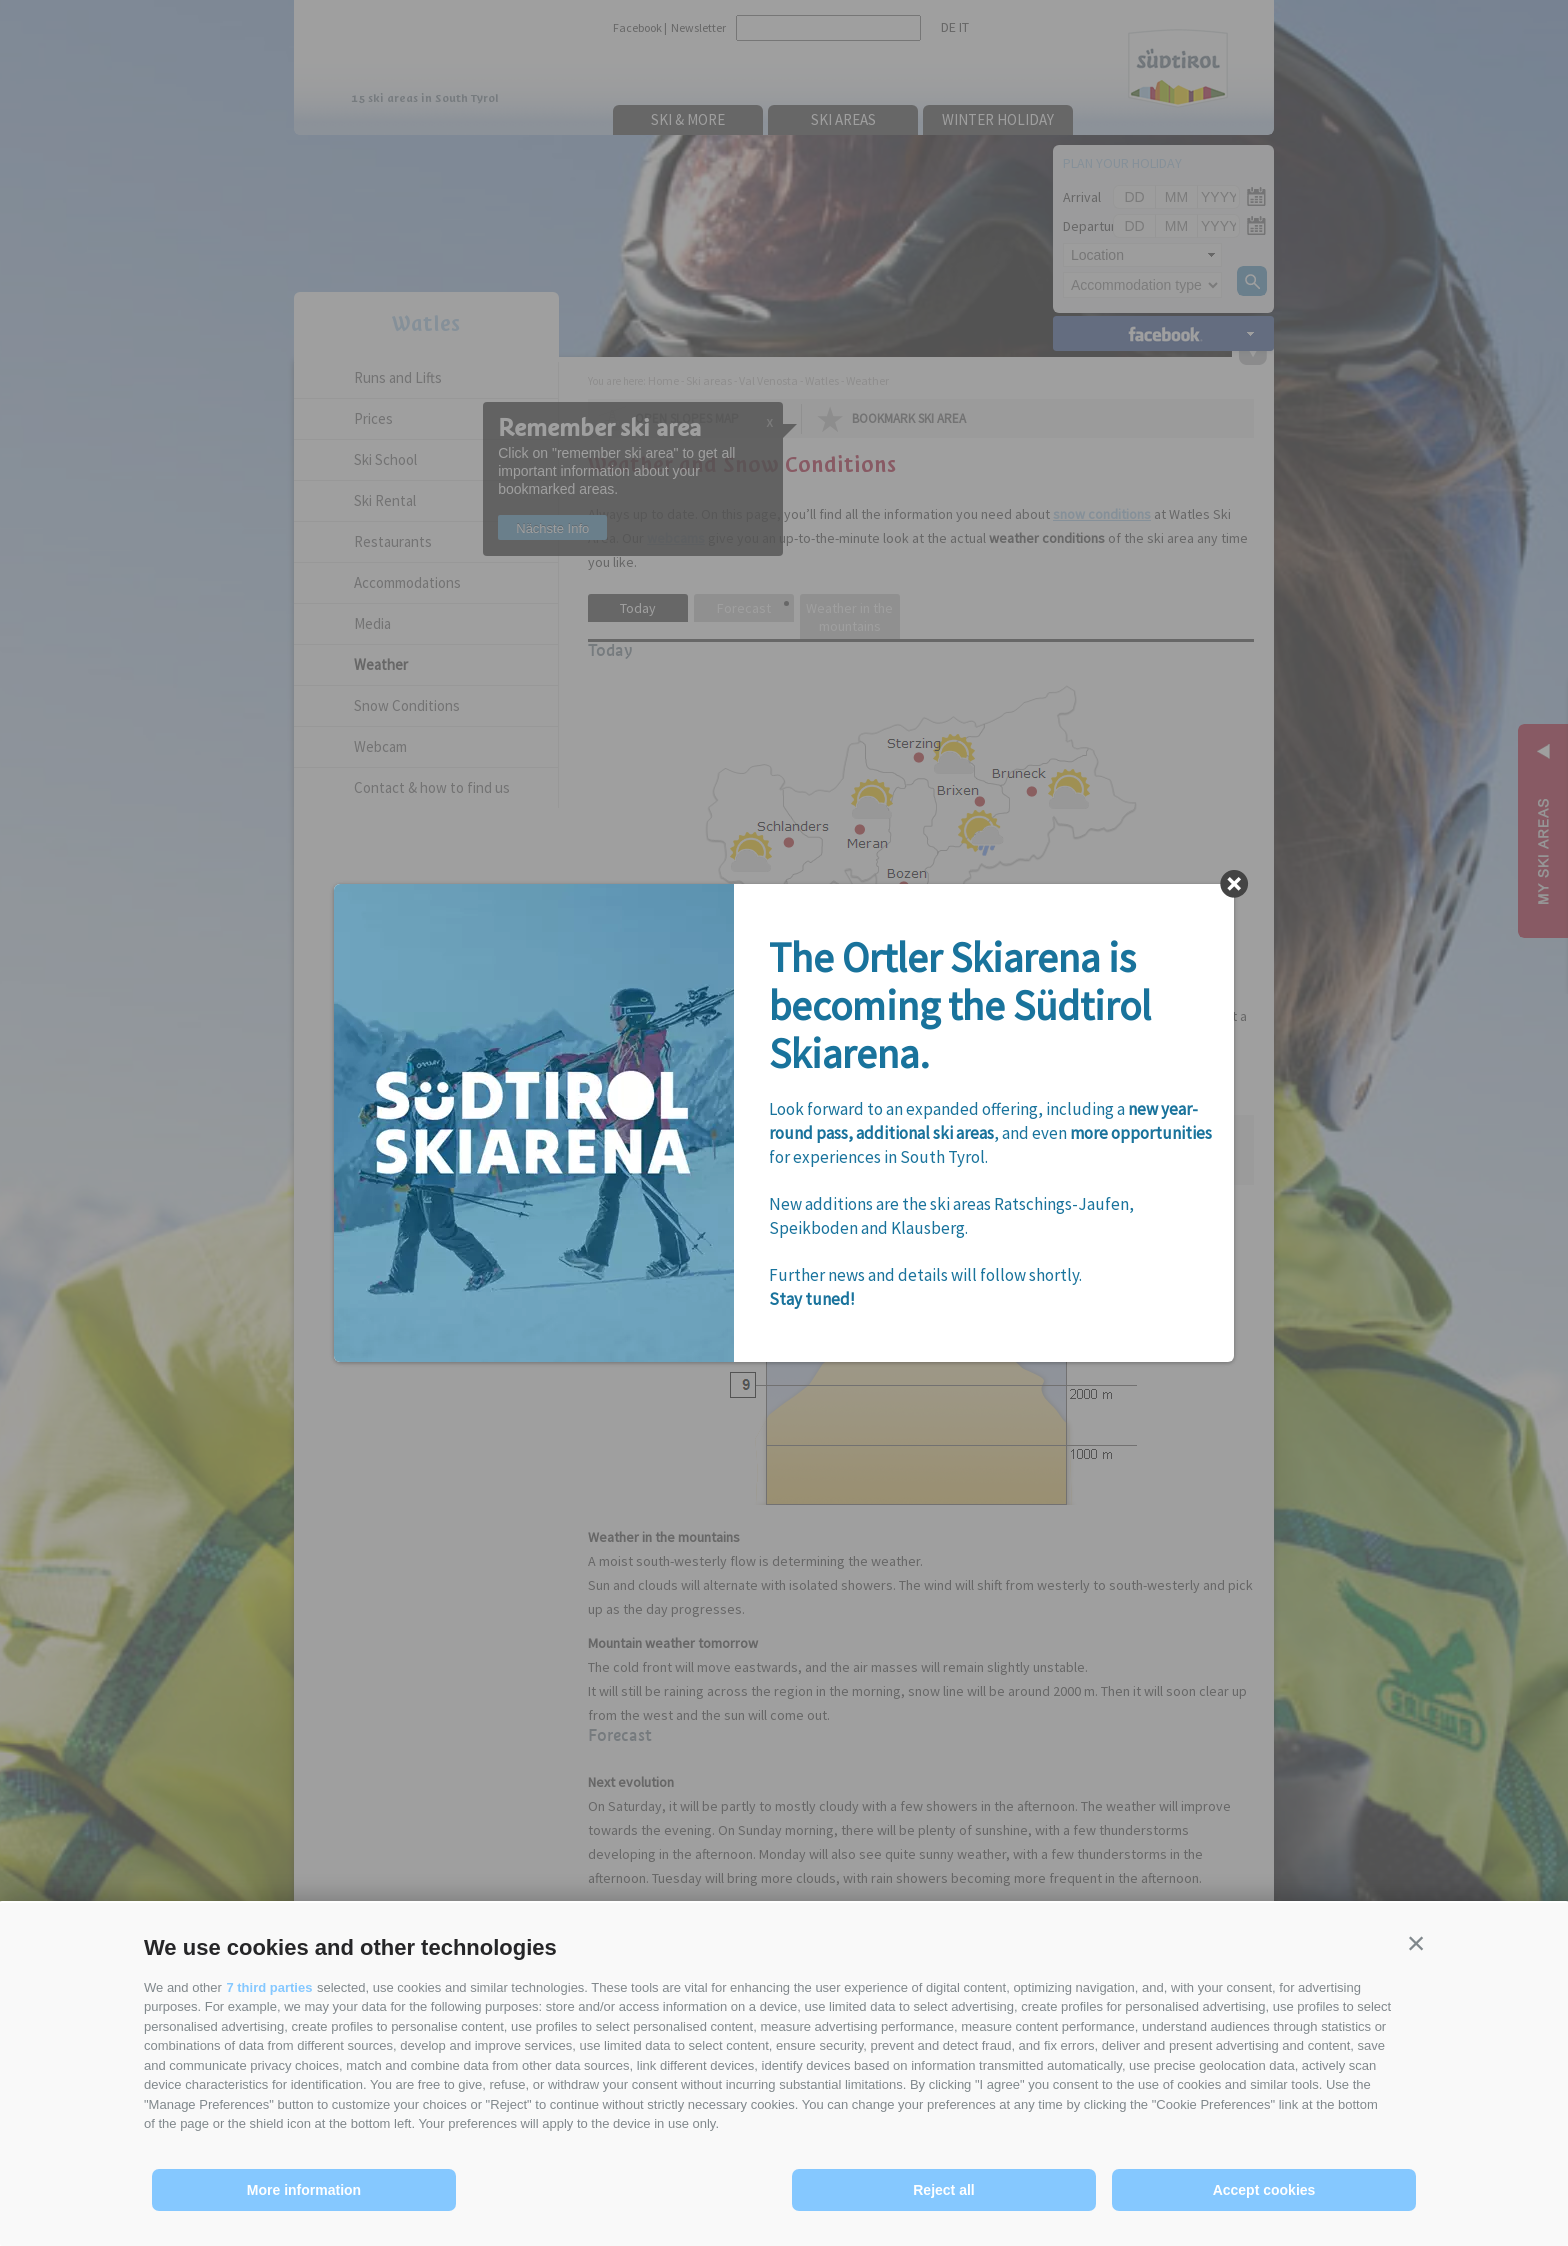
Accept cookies (1264, 2190)
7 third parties (269, 1987)
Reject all (943, 2190)
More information (304, 2190)
